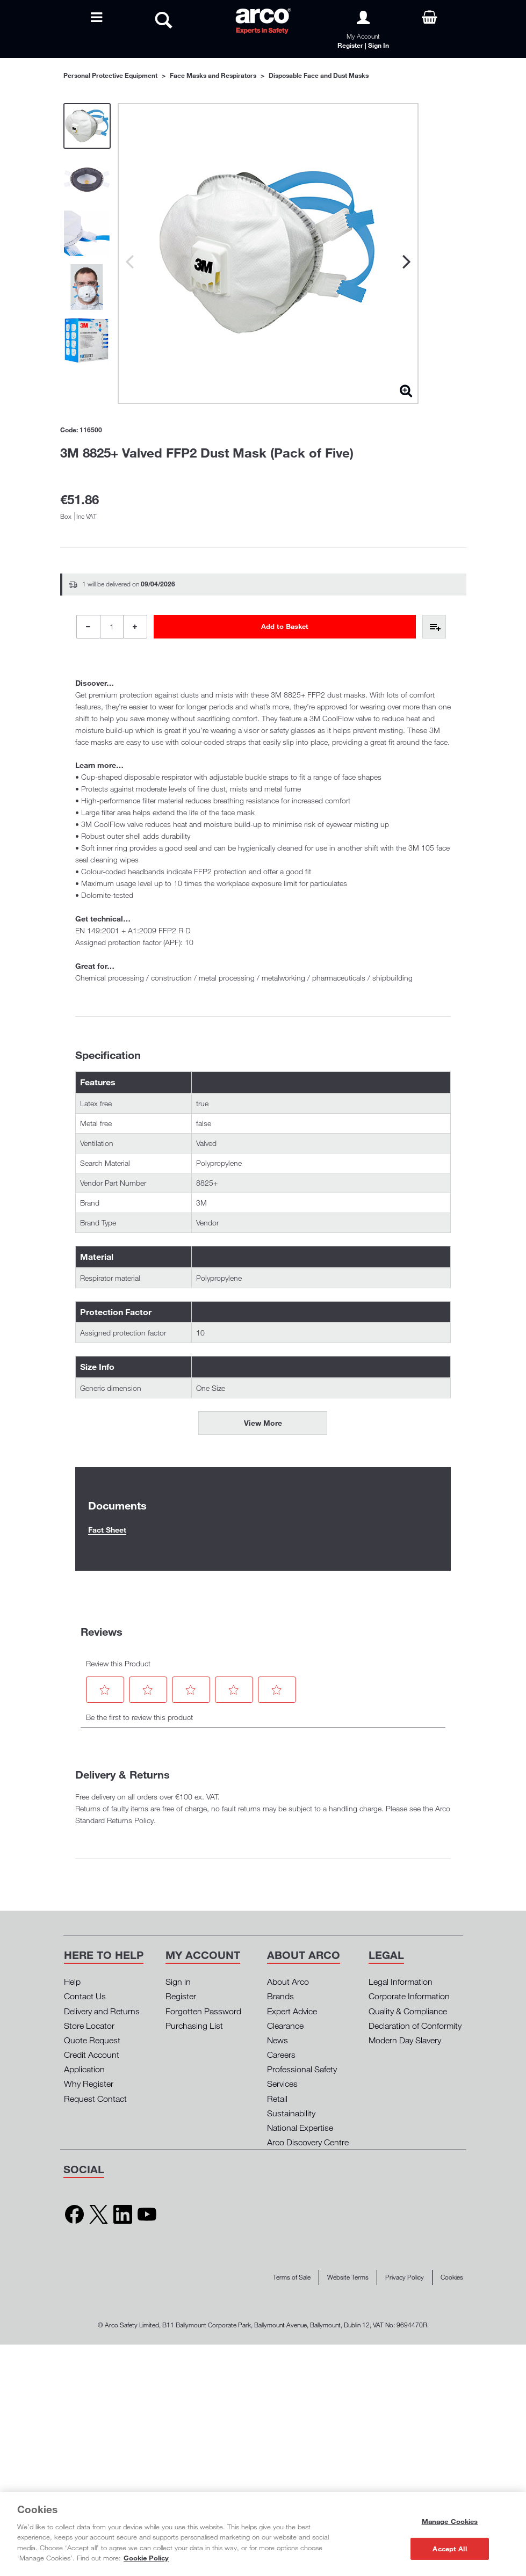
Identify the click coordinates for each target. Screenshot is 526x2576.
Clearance (285, 2025)
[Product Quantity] (112, 626)
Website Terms (348, 2277)
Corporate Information (409, 1996)
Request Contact (95, 2098)
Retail (277, 2098)
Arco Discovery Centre (308, 2142)
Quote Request (92, 2040)
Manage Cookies (450, 2521)
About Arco (288, 1981)
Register (180, 1996)
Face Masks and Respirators (213, 75)
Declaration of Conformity (415, 2025)
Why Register (88, 2083)
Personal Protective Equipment (110, 75)
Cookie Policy (146, 2557)
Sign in (178, 1981)
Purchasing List (194, 2025)
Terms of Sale (292, 2277)
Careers (281, 2054)
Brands (280, 1996)
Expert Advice (292, 2011)
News (277, 2040)
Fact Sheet (107, 1529)
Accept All (449, 2548)
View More (263, 1422)
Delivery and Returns (102, 2011)
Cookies (452, 2277)
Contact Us (85, 1996)
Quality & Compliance (408, 2011)
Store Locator (89, 2025)
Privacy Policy (404, 2277)
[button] (104, 1690)
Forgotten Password (203, 2011)
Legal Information (401, 1981)
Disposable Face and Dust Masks (319, 75)
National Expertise (300, 2127)
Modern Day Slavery (405, 2040)
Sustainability (291, 2113)
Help (72, 1981)
